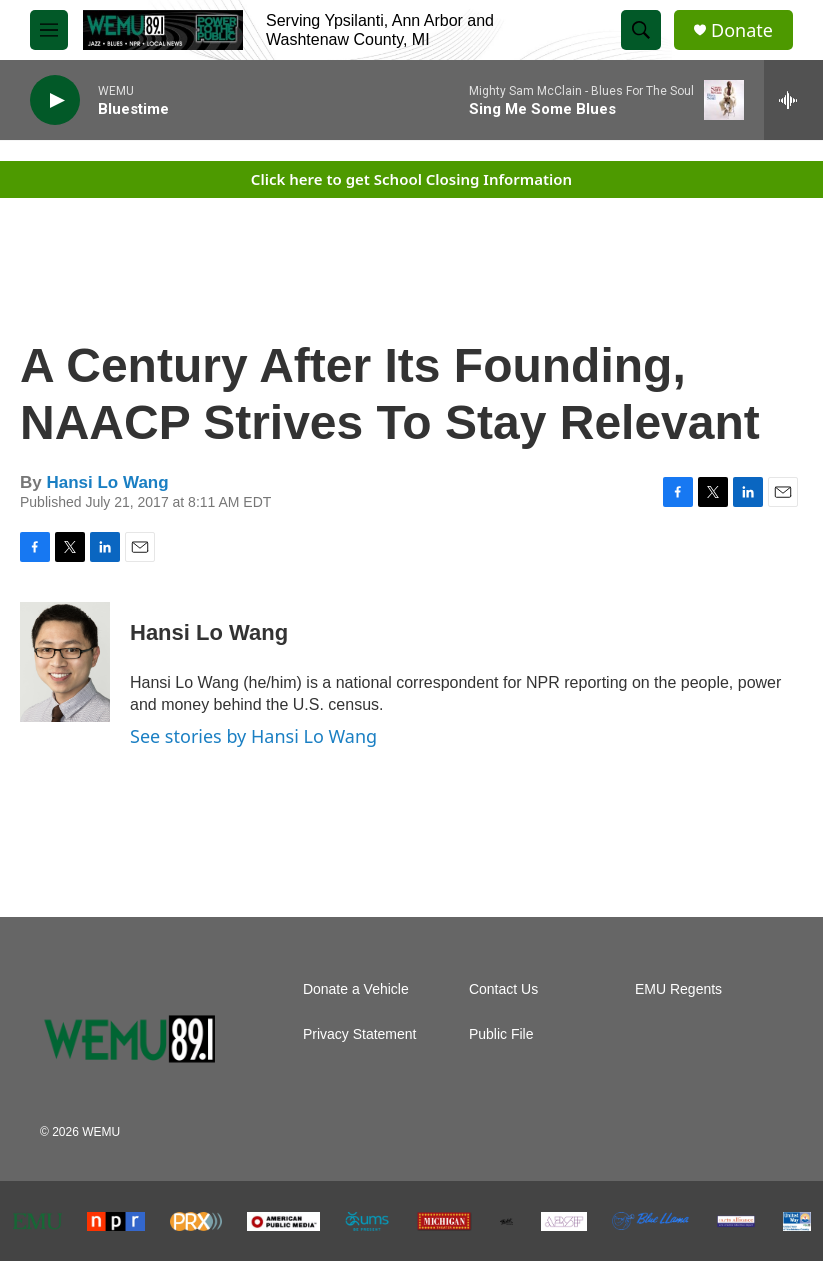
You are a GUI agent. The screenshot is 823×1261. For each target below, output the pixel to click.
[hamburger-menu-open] (49, 30)
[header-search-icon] (641, 30)
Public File (501, 1034)
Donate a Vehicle (356, 989)
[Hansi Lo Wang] (65, 662)
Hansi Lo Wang (107, 482)
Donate (742, 30)
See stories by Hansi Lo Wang (253, 736)
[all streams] (793, 100)
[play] (55, 100)
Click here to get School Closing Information (411, 179)
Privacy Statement (360, 1034)
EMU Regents (678, 989)
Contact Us (503, 989)
